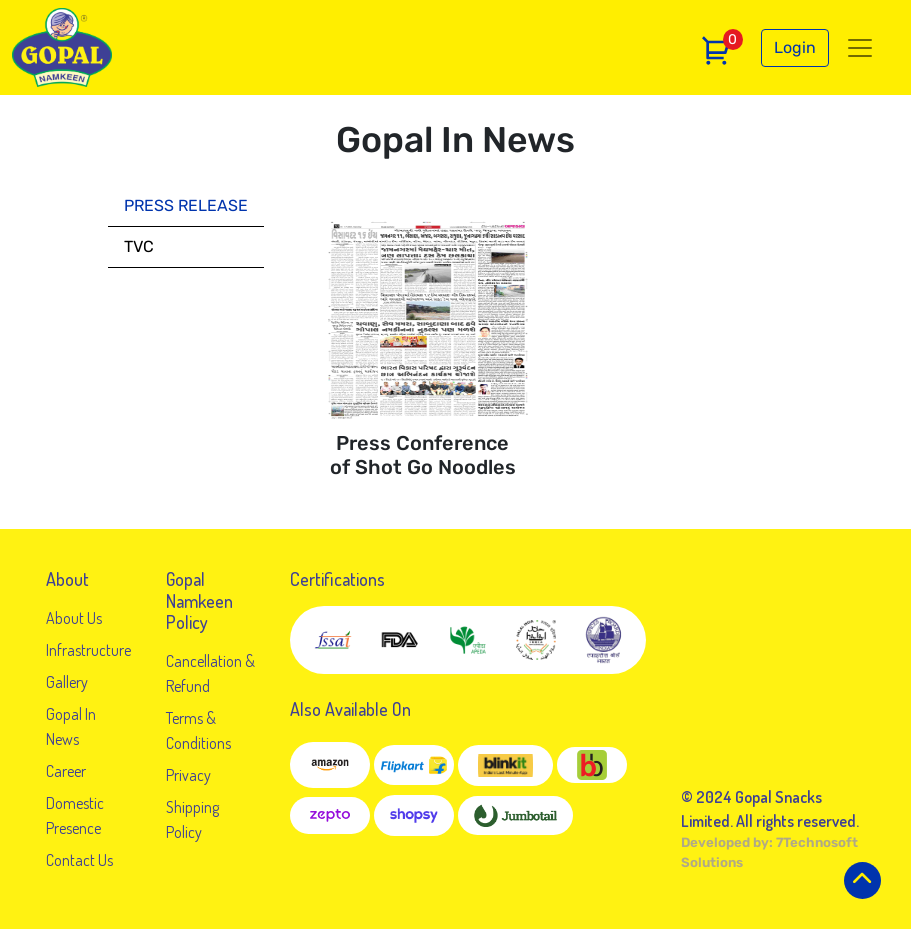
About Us (74, 618)
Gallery (67, 682)
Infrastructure (88, 650)
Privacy (188, 775)
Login (795, 47)
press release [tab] (186, 205)
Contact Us (79, 860)
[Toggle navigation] (860, 48)
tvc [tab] (139, 246)
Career (66, 771)
